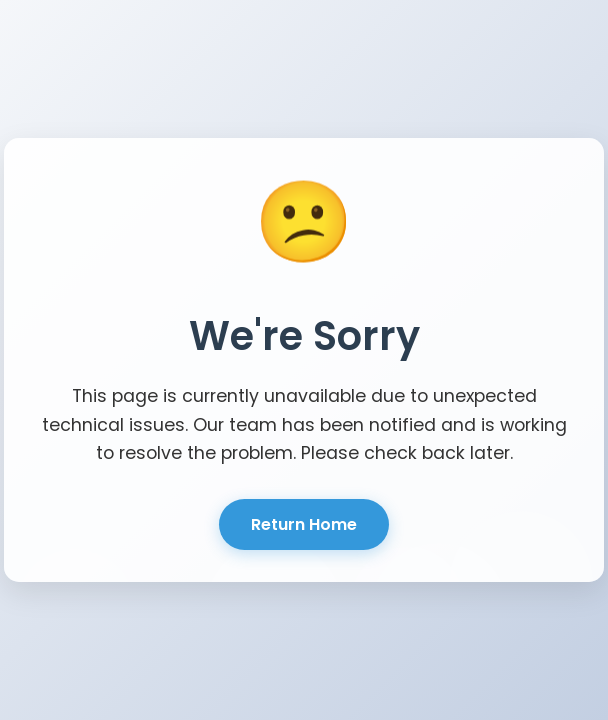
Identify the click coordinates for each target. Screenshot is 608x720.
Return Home (304, 524)
